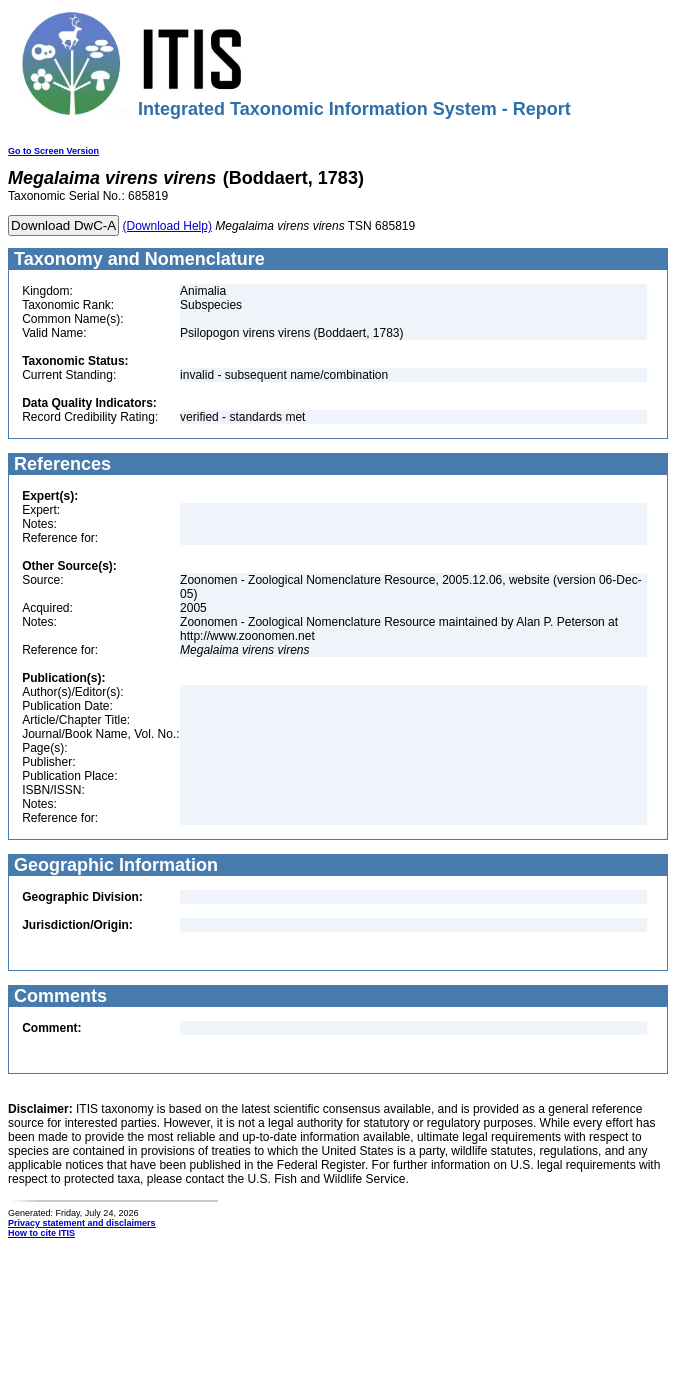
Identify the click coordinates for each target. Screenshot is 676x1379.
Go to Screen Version (53, 151)
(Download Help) (167, 226)
